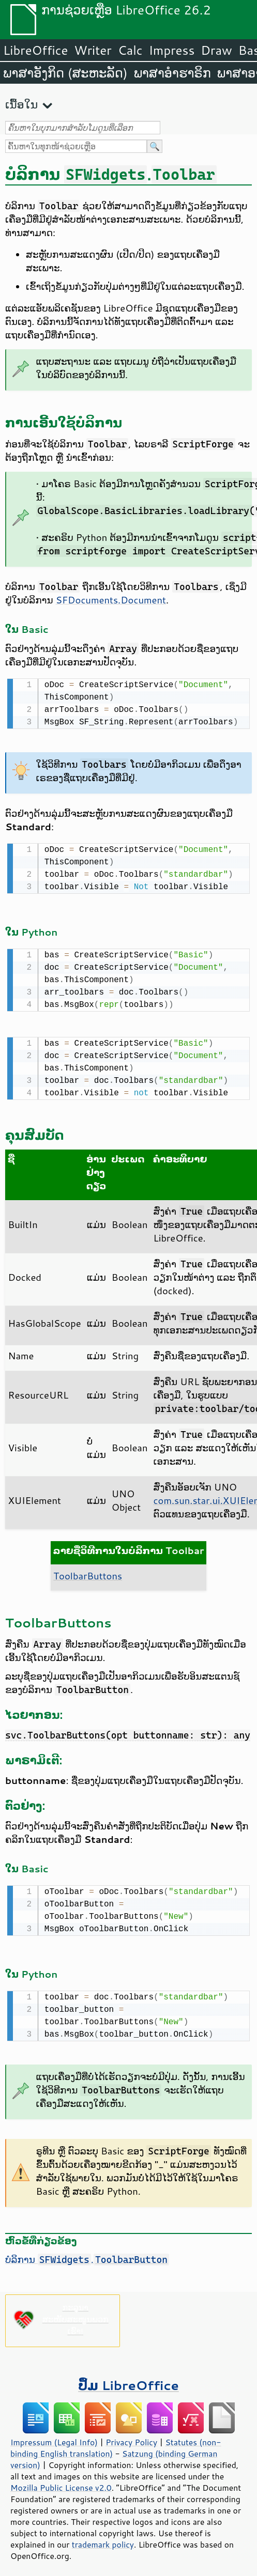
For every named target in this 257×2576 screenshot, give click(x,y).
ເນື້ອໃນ (21, 104)
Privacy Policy (131, 2436)
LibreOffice (35, 50)
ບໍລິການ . (87, 2253)
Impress (172, 50)
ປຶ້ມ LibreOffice (128, 2379)
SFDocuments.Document (111, 600)
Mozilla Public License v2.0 (61, 2481)
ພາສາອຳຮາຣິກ (172, 73)
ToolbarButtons (87, 1571)
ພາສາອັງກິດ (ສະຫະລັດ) (65, 73)
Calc (130, 50)
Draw (216, 50)
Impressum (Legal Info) (54, 2436)
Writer (92, 50)
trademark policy (103, 2538)
